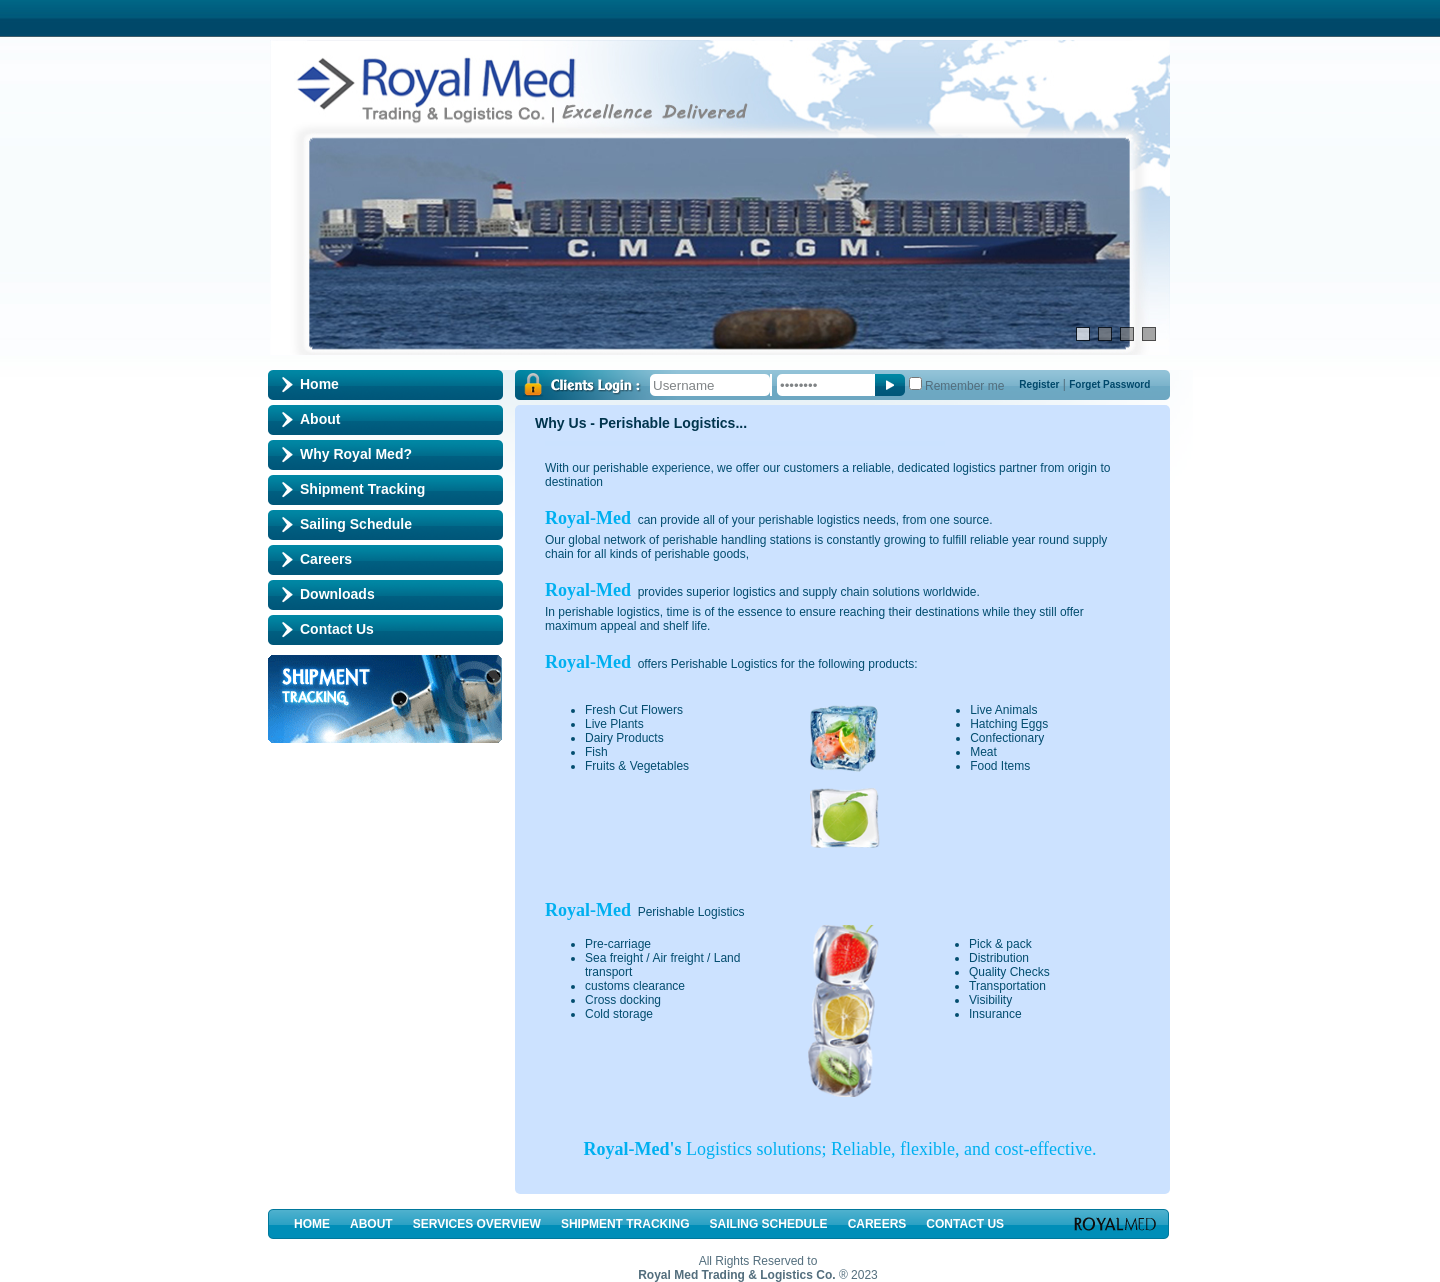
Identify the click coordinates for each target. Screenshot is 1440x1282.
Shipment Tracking (362, 489)
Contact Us (337, 629)
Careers (326, 559)
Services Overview (477, 1224)
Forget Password (1109, 384)
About (320, 419)
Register (1039, 384)
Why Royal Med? (356, 454)
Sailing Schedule (356, 524)
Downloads (337, 594)
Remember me (964, 386)
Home (319, 384)
